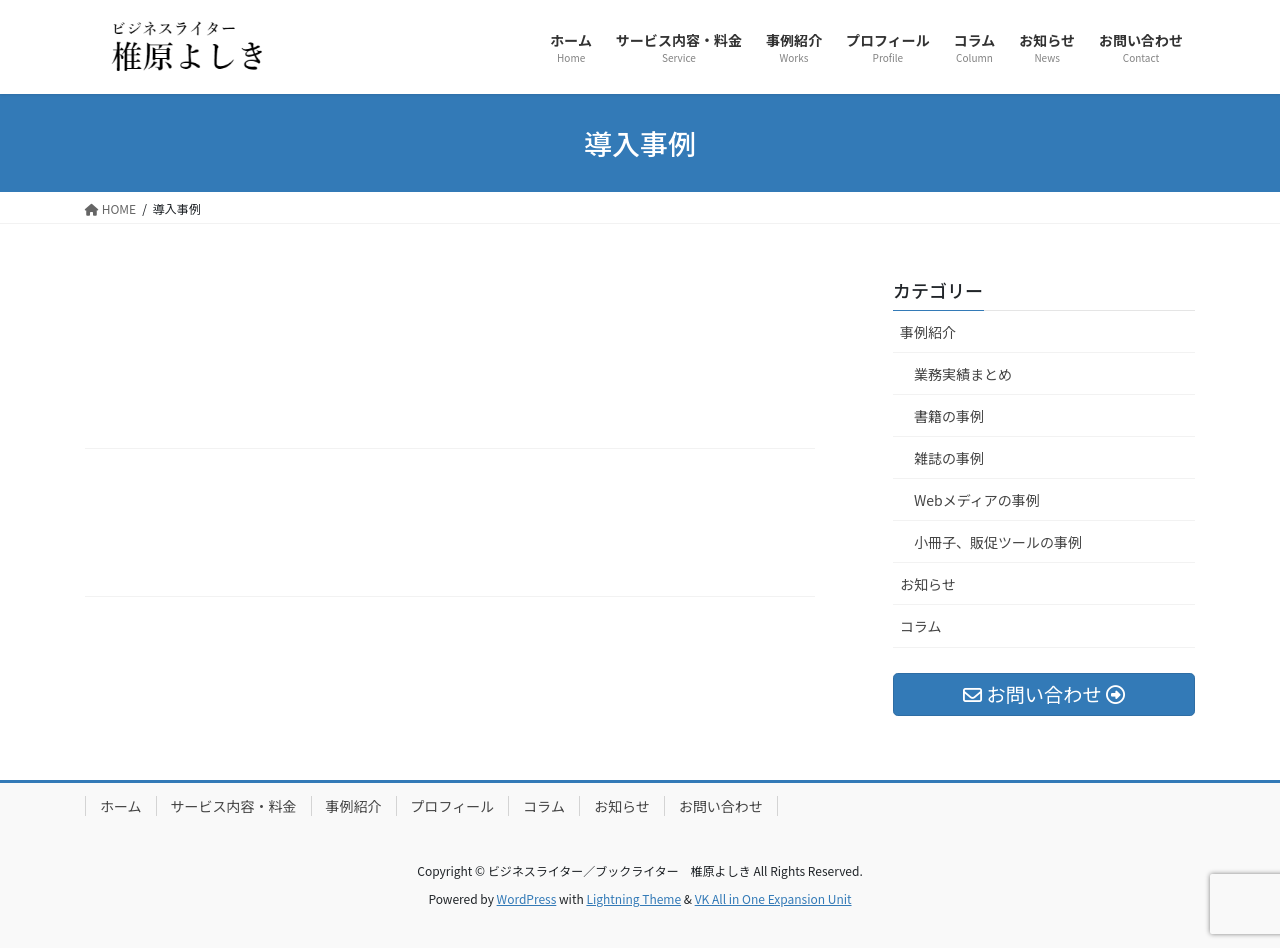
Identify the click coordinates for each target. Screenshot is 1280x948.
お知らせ (928, 584)
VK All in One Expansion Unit (773, 898)
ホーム (121, 806)
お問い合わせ (721, 806)
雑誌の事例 (949, 458)
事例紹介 (928, 332)
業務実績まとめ (963, 374)
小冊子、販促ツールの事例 (998, 542)
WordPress (527, 898)
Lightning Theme (633, 898)
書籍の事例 (949, 416)
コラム (921, 626)
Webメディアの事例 (977, 500)
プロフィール (453, 806)
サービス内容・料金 (234, 806)
